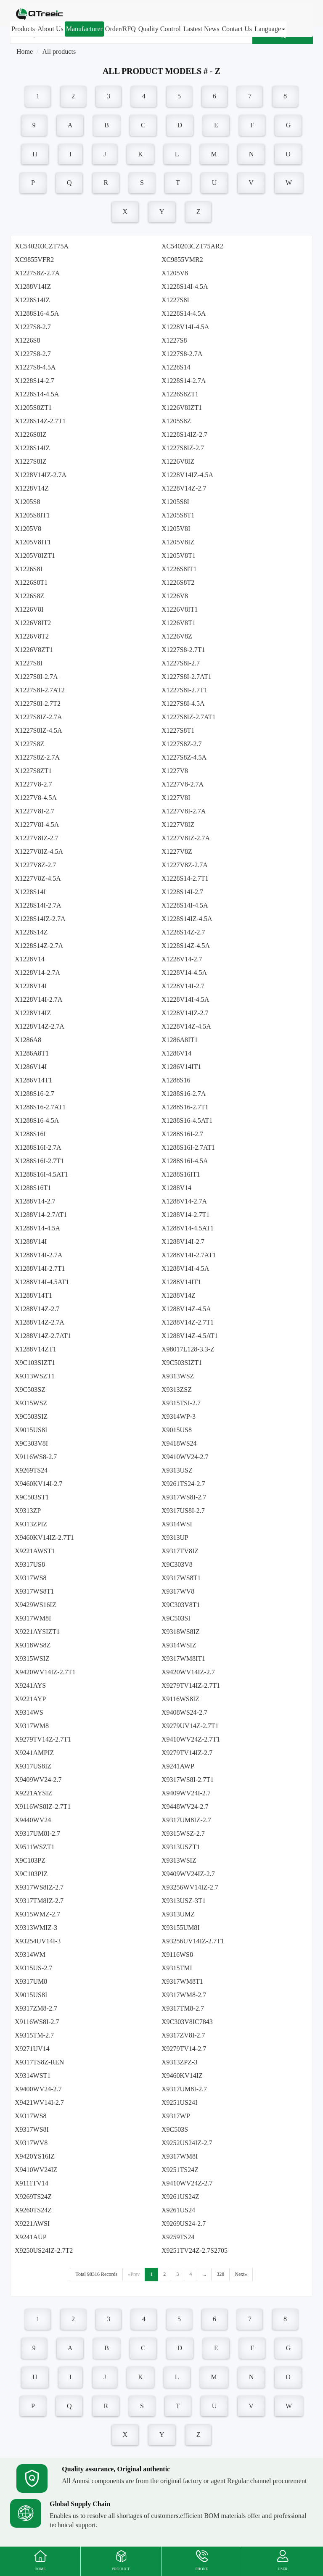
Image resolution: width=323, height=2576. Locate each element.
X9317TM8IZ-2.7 (39, 1900)
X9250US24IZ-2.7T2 (44, 2250)
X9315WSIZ (32, 1658)
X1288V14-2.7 (35, 1201)
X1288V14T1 (33, 1295)
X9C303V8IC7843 (187, 2021)
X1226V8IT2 (33, 622)
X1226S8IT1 (179, 569)
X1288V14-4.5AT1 (188, 1228)
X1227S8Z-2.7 (182, 743)
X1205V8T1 (179, 555)
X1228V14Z (32, 488)
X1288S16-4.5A (37, 313)
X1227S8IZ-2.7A (38, 717)
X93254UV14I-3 (38, 1941)
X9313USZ (177, 1470)
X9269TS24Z (33, 2196)
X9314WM (30, 1954)
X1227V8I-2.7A (184, 811)
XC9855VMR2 (182, 259)
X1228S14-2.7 (34, 380)
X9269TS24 (31, 1470)
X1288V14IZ (33, 286)
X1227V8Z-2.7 (35, 864)
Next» (241, 2274)
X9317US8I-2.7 (183, 1510)
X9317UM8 (31, 1981)
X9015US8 (177, 1429)
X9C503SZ (30, 1389)
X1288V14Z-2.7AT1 (43, 1335)
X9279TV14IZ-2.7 (187, 1752)
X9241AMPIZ (34, 1752)
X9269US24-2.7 (184, 2223)
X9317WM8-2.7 (184, 1994)
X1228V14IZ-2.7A (40, 474)
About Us (50, 28)
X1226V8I (29, 609)
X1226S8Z (29, 595)
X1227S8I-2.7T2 (38, 703)
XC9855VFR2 (34, 259)
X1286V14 (176, 1053)
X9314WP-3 (179, 1416)
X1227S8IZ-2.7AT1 (188, 717)
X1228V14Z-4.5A (186, 1026)
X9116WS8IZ (180, 1698)
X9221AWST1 (35, 1551)
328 (220, 2274)
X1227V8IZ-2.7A (186, 838)
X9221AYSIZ (33, 1793)
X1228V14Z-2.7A (39, 1026)
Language (269, 28)
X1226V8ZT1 (34, 649)
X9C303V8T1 (181, 1604)
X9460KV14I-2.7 (38, 1483)
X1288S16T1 (33, 1187)
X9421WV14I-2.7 (39, 2102)
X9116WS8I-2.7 (37, 2021)
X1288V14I (31, 1241)
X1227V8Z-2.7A (185, 864)
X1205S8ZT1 (33, 407)
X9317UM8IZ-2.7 (186, 1820)
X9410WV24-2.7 (185, 1456)
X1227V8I (176, 797)
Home (24, 51)
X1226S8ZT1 (180, 394)
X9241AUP (31, 2237)
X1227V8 (175, 770)
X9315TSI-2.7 (181, 1403)
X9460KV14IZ (182, 2075)
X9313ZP (28, 1510)
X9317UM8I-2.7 (37, 1833)
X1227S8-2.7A (182, 353)
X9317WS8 (31, 1577)
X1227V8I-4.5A (37, 824)
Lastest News (201, 28)
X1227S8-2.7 (33, 326)
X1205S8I (175, 501)
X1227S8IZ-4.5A (38, 730)
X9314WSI (177, 1524)
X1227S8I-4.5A (183, 703)
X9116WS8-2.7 (36, 1456)
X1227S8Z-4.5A (184, 757)
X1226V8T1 (179, 622)
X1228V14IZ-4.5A (187, 474)
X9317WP (176, 2115)
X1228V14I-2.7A (38, 999)
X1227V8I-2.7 (34, 811)
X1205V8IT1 (33, 542)
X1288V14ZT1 (35, 1349)
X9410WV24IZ (36, 2169)
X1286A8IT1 (180, 1039)
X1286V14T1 (33, 1080)
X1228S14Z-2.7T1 (40, 421)
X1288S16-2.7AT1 (40, 1107)
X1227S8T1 (178, 730)
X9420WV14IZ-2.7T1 (45, 1672)
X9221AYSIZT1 (37, 1631)
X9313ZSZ (177, 1389)
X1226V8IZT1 (182, 407)
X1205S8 (27, 501)
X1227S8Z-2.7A (37, 273)
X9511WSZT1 (35, 1846)
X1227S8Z (29, 743)
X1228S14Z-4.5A (186, 945)
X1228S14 (176, 367)
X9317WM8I (33, 1618)
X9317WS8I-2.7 (184, 1497)
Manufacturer (84, 28)
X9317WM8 (32, 1725)
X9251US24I (179, 2102)
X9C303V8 (177, 1564)
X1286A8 (28, 1039)
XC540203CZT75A (42, 246)
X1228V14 (30, 959)
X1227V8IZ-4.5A (39, 851)
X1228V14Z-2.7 (184, 488)
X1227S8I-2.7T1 (184, 690)
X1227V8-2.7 (33, 784)
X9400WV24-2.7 (38, 2089)
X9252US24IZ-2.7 (187, 2142)
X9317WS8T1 (181, 1577)
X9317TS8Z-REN (39, 2062)
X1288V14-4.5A (37, 1228)
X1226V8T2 (32, 636)
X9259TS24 (178, 2237)
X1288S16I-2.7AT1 (188, 1147)
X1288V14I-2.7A (38, 1255)
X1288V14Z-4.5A (186, 1308)
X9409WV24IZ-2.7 (188, 1873)
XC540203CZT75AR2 (192, 246)
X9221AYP (30, 1698)
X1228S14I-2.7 (182, 891)
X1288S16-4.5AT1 (187, 1120)
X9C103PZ (30, 1860)
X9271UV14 (32, 2048)
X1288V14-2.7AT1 (41, 1214)
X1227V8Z (177, 851)
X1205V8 (175, 273)
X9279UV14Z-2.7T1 (190, 1725)
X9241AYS (30, 1685)
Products (23, 28)
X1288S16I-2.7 (182, 1134)
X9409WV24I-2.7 (186, 1793)
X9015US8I (31, 1429)
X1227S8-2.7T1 (183, 649)
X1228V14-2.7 (182, 959)
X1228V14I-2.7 (183, 986)
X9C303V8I (31, 1443)
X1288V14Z (179, 1295)
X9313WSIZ (179, 1860)
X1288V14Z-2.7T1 (188, 1322)
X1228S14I (30, 891)
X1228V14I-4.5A (185, 326)
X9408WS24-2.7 (184, 1712)
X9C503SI (176, 1618)
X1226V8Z (177, 636)
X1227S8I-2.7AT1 (187, 676)
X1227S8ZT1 (33, 770)
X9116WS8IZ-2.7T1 (43, 1806)
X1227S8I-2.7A (36, 676)
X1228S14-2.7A (184, 380)
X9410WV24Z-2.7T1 (191, 1739)
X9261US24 (178, 2210)
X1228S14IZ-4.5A (187, 918)
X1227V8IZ (178, 824)
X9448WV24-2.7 (185, 1806)
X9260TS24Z (33, 2210)
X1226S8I (28, 569)
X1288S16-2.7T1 (185, 1107)
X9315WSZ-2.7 (183, 1833)
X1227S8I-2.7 (181, 663)
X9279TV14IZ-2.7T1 (191, 1685)
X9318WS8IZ (181, 1631)
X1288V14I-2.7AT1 (189, 1255)
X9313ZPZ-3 (179, 2062)
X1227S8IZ (31, 461)
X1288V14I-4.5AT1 (42, 1281)
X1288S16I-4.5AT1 (41, 1174)
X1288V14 (176, 1187)
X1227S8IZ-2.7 (183, 447)
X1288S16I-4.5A (185, 1160)
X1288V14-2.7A (184, 1201)
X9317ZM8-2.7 (36, 2008)
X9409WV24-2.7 (38, 1779)
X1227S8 (174, 340)
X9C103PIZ (31, 1873)
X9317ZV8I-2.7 (183, 2035)
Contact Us (237, 28)
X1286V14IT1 (181, 1066)
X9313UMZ (178, 1914)
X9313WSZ (178, 1376)
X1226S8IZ (31, 434)
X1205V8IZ (178, 542)
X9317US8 (30, 1564)
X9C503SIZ (31, 1416)
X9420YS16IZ (35, 2156)
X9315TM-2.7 (34, 2035)
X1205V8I (176, 528)
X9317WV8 (178, 1591)
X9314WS (29, 1712)
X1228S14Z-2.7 (183, 932)
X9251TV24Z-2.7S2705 (195, 2250)
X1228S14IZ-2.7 (184, 434)
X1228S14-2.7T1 (185, 878)
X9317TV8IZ (180, 1551)
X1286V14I (31, 1066)
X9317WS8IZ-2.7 (39, 1887)
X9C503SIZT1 (182, 1362)
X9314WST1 (32, 2075)
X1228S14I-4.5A (185, 286)
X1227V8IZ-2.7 (36, 838)
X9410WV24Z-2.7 (187, 2183)
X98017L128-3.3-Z (188, 1349)
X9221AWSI (32, 2223)
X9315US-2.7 (33, 1968)
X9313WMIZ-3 (36, 1927)
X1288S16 (176, 1080)
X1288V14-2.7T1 (185, 1214)
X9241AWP (178, 1766)
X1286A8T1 (32, 1053)
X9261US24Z (180, 2196)
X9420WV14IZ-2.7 (188, 1672)
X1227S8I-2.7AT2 (40, 690)
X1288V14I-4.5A (185, 1268)
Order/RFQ (120, 28)
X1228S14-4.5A (184, 313)
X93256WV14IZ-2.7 (190, 1887)
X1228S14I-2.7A (38, 905)
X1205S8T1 (178, 515)
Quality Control (159, 28)
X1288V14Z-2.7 (37, 1308)
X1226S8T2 (178, 582)
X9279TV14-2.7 (184, 2048)
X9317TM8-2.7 (183, 2008)
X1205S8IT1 (32, 515)
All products (59, 51)
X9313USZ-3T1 (184, 1900)
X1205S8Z (176, 421)
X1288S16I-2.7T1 (39, 1160)
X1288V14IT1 (181, 1281)
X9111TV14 (31, 2183)
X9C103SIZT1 (35, 1362)
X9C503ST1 (32, 1497)
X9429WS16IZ (35, 1604)
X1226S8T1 (31, 582)
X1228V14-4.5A (184, 972)
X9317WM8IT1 (183, 1658)
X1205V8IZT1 (35, 555)
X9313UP (175, 1537)
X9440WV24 (33, 1820)
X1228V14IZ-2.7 (185, 1012)
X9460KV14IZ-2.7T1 (44, 1537)
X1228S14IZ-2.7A (40, 918)
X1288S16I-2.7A (38, 1147)
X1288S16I (30, 1134)
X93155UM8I (181, 1927)
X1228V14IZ (33, 1012)
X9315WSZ (31, 1403)
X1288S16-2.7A (184, 1093)
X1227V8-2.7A (183, 784)
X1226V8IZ (178, 461)
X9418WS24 (179, 1443)
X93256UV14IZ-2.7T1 (193, 1941)
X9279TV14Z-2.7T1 (43, 1739)
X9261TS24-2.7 (183, 1483)
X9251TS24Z (180, 2169)
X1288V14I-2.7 (183, 1241)
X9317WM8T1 (182, 1981)
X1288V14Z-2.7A (39, 1322)
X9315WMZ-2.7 (37, 1914)
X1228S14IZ (32, 300)
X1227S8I (175, 300)
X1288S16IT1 (181, 1174)
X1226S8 (27, 340)
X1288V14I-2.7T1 (40, 1268)
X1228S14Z (31, 932)
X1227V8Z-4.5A (38, 878)
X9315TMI (177, 1968)
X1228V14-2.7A (37, 972)
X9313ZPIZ (31, 1524)
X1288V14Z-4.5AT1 (190, 1335)
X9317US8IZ (33, 1766)
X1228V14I (31, 986)
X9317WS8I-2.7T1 (188, 1779)
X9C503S (175, 2129)
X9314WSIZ (179, 1645)
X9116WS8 (177, 1954)
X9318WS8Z (32, 1645)
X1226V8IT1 (180, 609)
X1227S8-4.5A (35, 367)
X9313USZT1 (181, 1846)
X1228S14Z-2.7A (39, 945)
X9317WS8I (32, 2129)
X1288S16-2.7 (34, 1093)
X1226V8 (175, 595)
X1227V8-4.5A (36, 797)
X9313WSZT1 (35, 1376)
